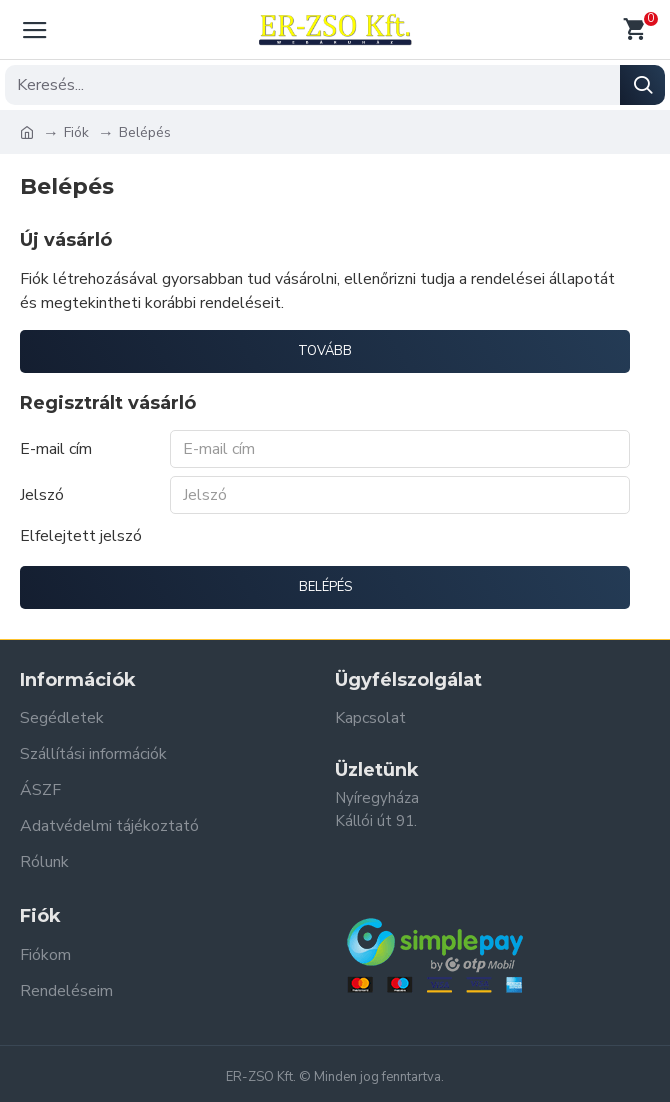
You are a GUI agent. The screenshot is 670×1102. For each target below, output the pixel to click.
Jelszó (42, 495)
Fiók (76, 132)
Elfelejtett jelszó (81, 536)
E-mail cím (56, 449)
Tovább (325, 351)
